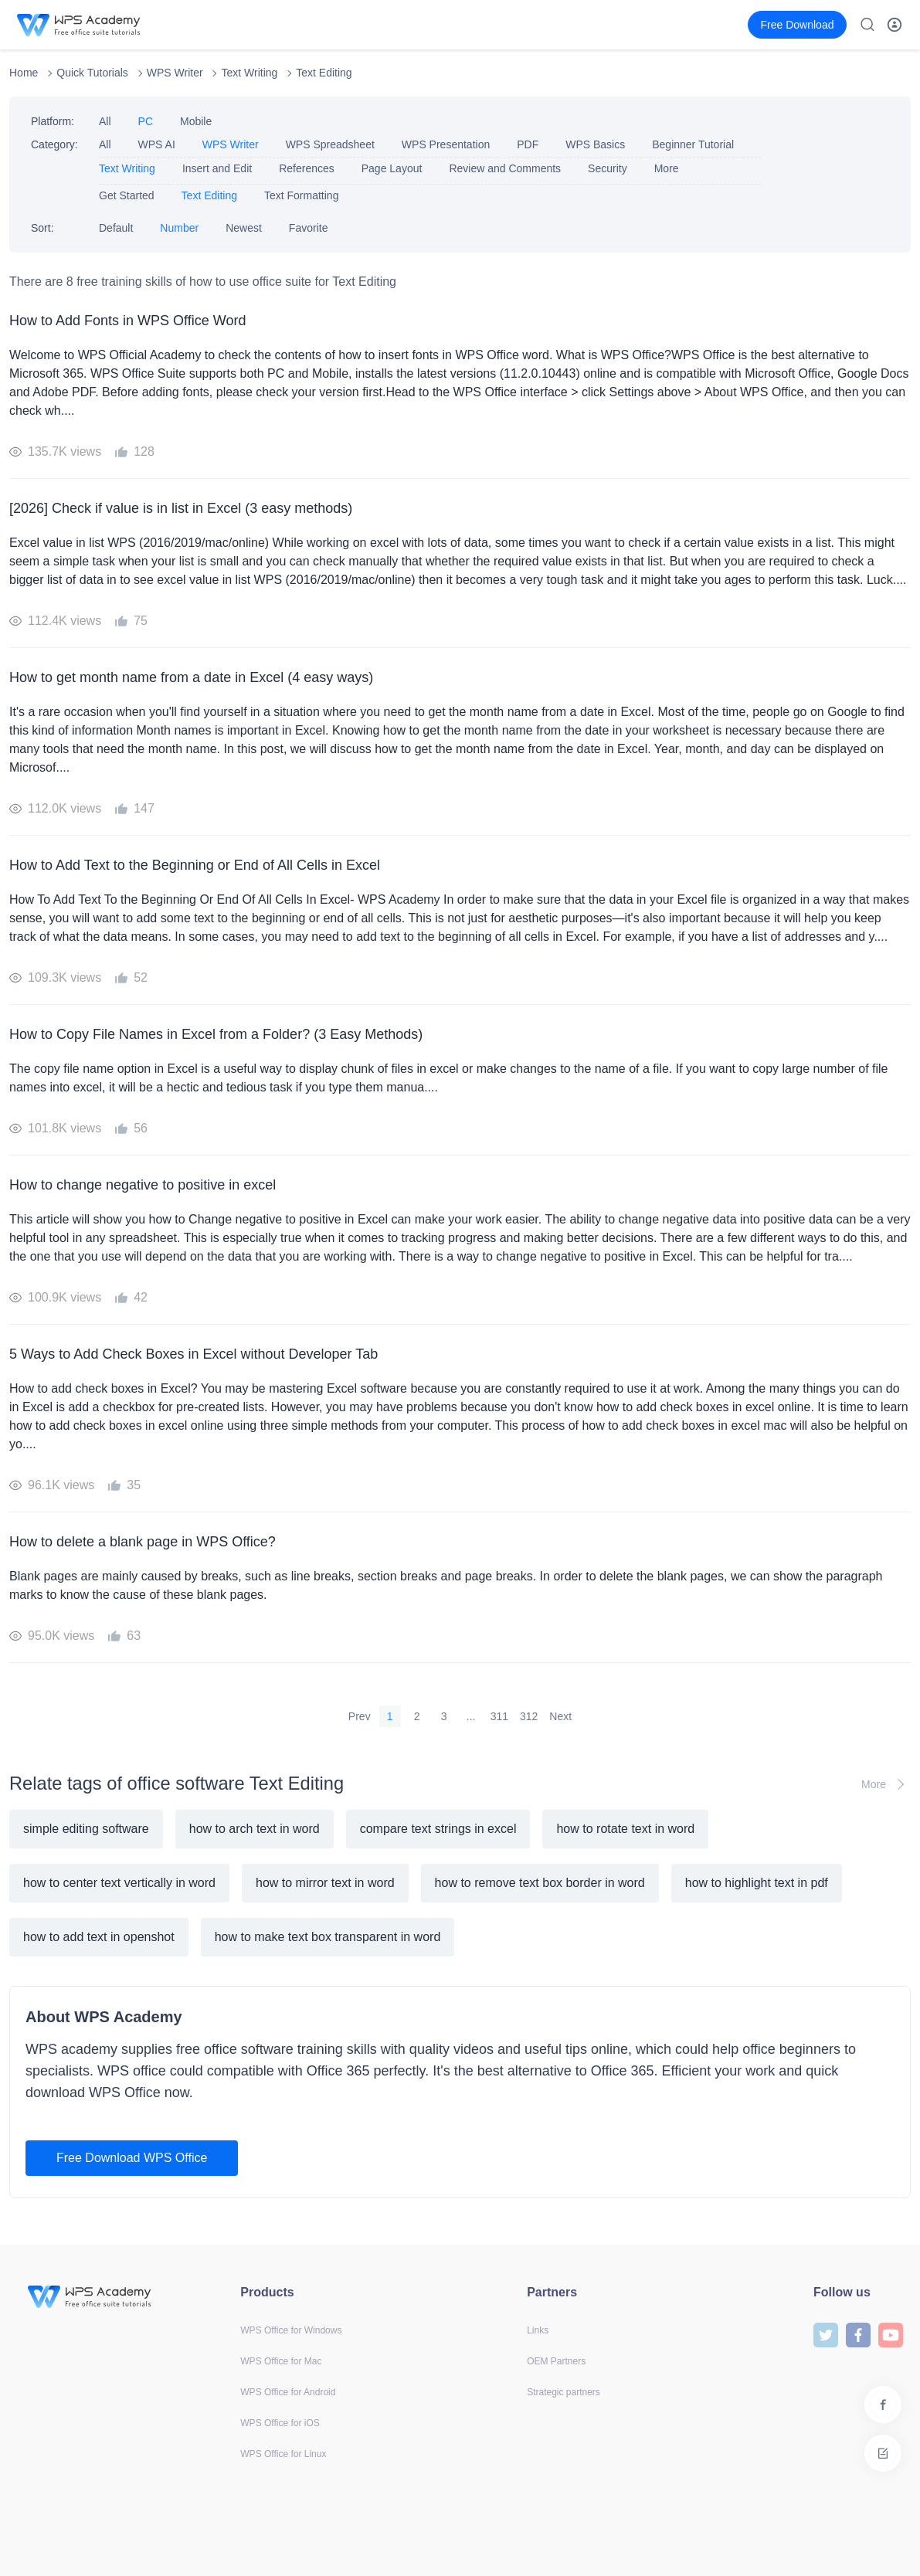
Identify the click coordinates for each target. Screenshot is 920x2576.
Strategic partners (563, 2392)
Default (116, 228)
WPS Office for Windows (290, 2330)
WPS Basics (595, 144)
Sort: (42, 228)
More (666, 168)
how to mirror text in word (325, 1882)
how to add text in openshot (99, 1936)
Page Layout (392, 168)
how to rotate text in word (625, 1828)
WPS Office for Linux (283, 2454)
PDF (527, 144)
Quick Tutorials (92, 72)
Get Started (126, 195)
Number (179, 228)
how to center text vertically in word (119, 1882)
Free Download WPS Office (131, 2157)
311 (499, 1716)
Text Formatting (301, 195)
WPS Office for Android (287, 2392)
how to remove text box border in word (540, 1882)
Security (607, 168)
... (471, 1716)
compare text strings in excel (438, 1828)
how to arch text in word (254, 1828)
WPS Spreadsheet (330, 144)
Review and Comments (505, 168)
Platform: (52, 121)
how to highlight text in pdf (756, 1882)
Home (23, 72)
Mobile (196, 121)
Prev (359, 1716)
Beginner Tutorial (693, 144)
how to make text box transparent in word (328, 1936)
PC (145, 121)
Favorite (308, 228)
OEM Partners (556, 2361)
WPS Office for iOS (279, 2423)
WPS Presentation (446, 144)
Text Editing (323, 72)
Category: (54, 144)
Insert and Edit (217, 168)
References (306, 168)
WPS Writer (175, 72)
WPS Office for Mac (280, 2361)
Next (560, 1716)
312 (529, 1716)
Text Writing (249, 72)
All (105, 121)
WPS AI (156, 144)
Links (537, 2330)
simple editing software (86, 1828)
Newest (244, 228)
